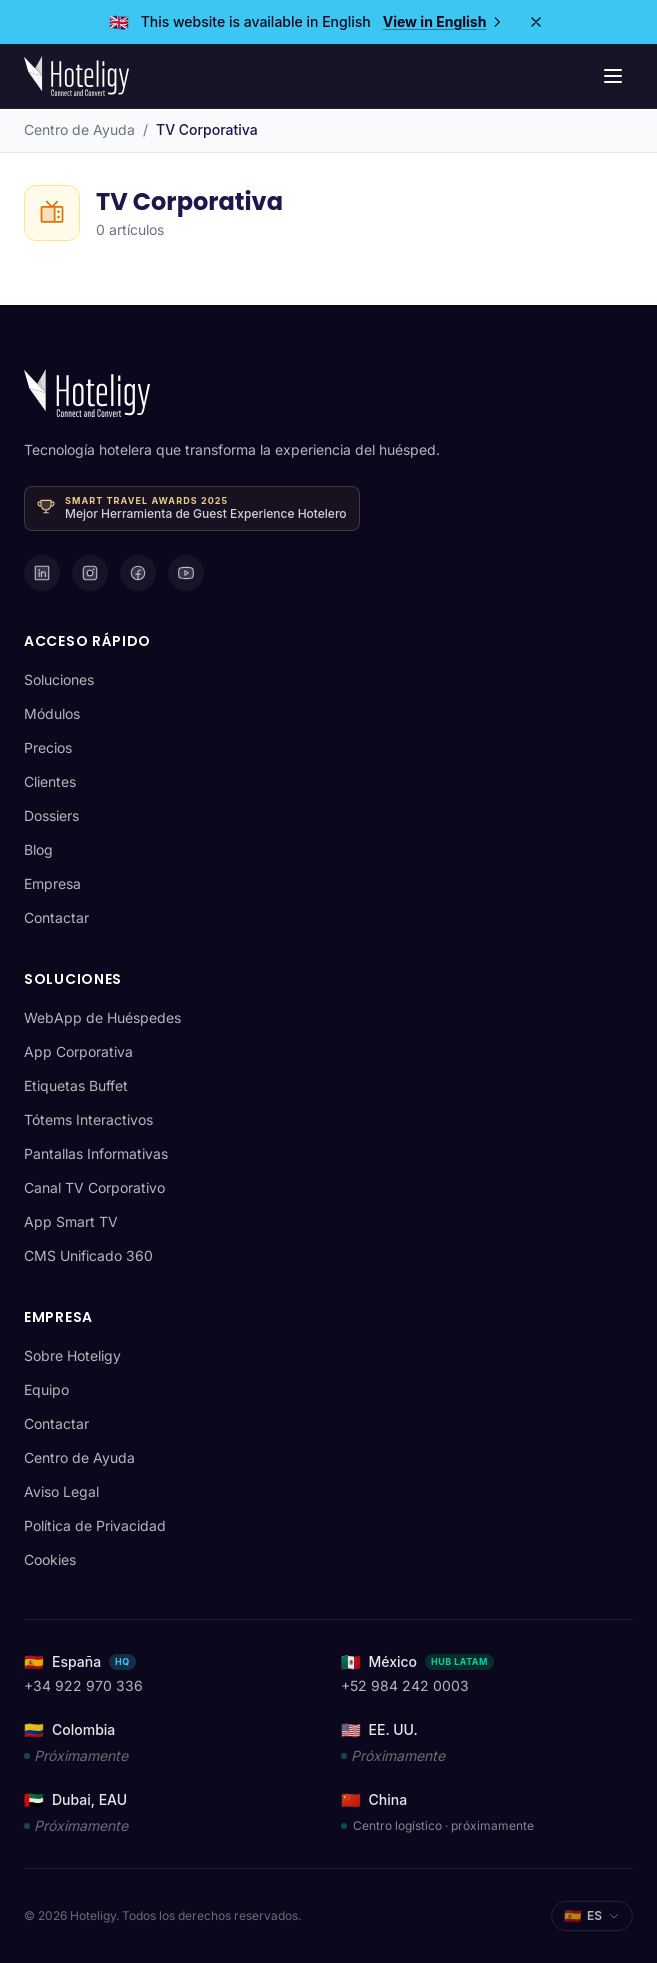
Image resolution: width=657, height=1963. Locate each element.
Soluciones (59, 679)
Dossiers (51, 815)
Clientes (50, 781)
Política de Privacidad (95, 1525)
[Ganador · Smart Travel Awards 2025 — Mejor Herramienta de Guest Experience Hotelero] (192, 508)
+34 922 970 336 (83, 1685)
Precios (48, 747)
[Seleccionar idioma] (592, 1916)
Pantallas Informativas (96, 1153)
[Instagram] (90, 573)
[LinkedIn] (42, 573)
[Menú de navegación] (613, 76)
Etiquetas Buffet (76, 1085)
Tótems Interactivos (88, 1119)
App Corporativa (78, 1051)
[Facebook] (138, 573)
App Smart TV (71, 1221)
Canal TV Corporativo (94, 1187)
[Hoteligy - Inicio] (76, 76)
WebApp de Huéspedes (102, 1017)
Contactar (56, 917)
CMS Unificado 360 (88, 1255)
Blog (38, 849)
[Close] (536, 22)
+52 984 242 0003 (405, 1685)
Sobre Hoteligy (72, 1355)
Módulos (52, 713)
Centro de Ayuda (79, 129)
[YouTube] (186, 573)
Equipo (46, 1389)
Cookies (50, 1559)
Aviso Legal (61, 1491)
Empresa (52, 883)
